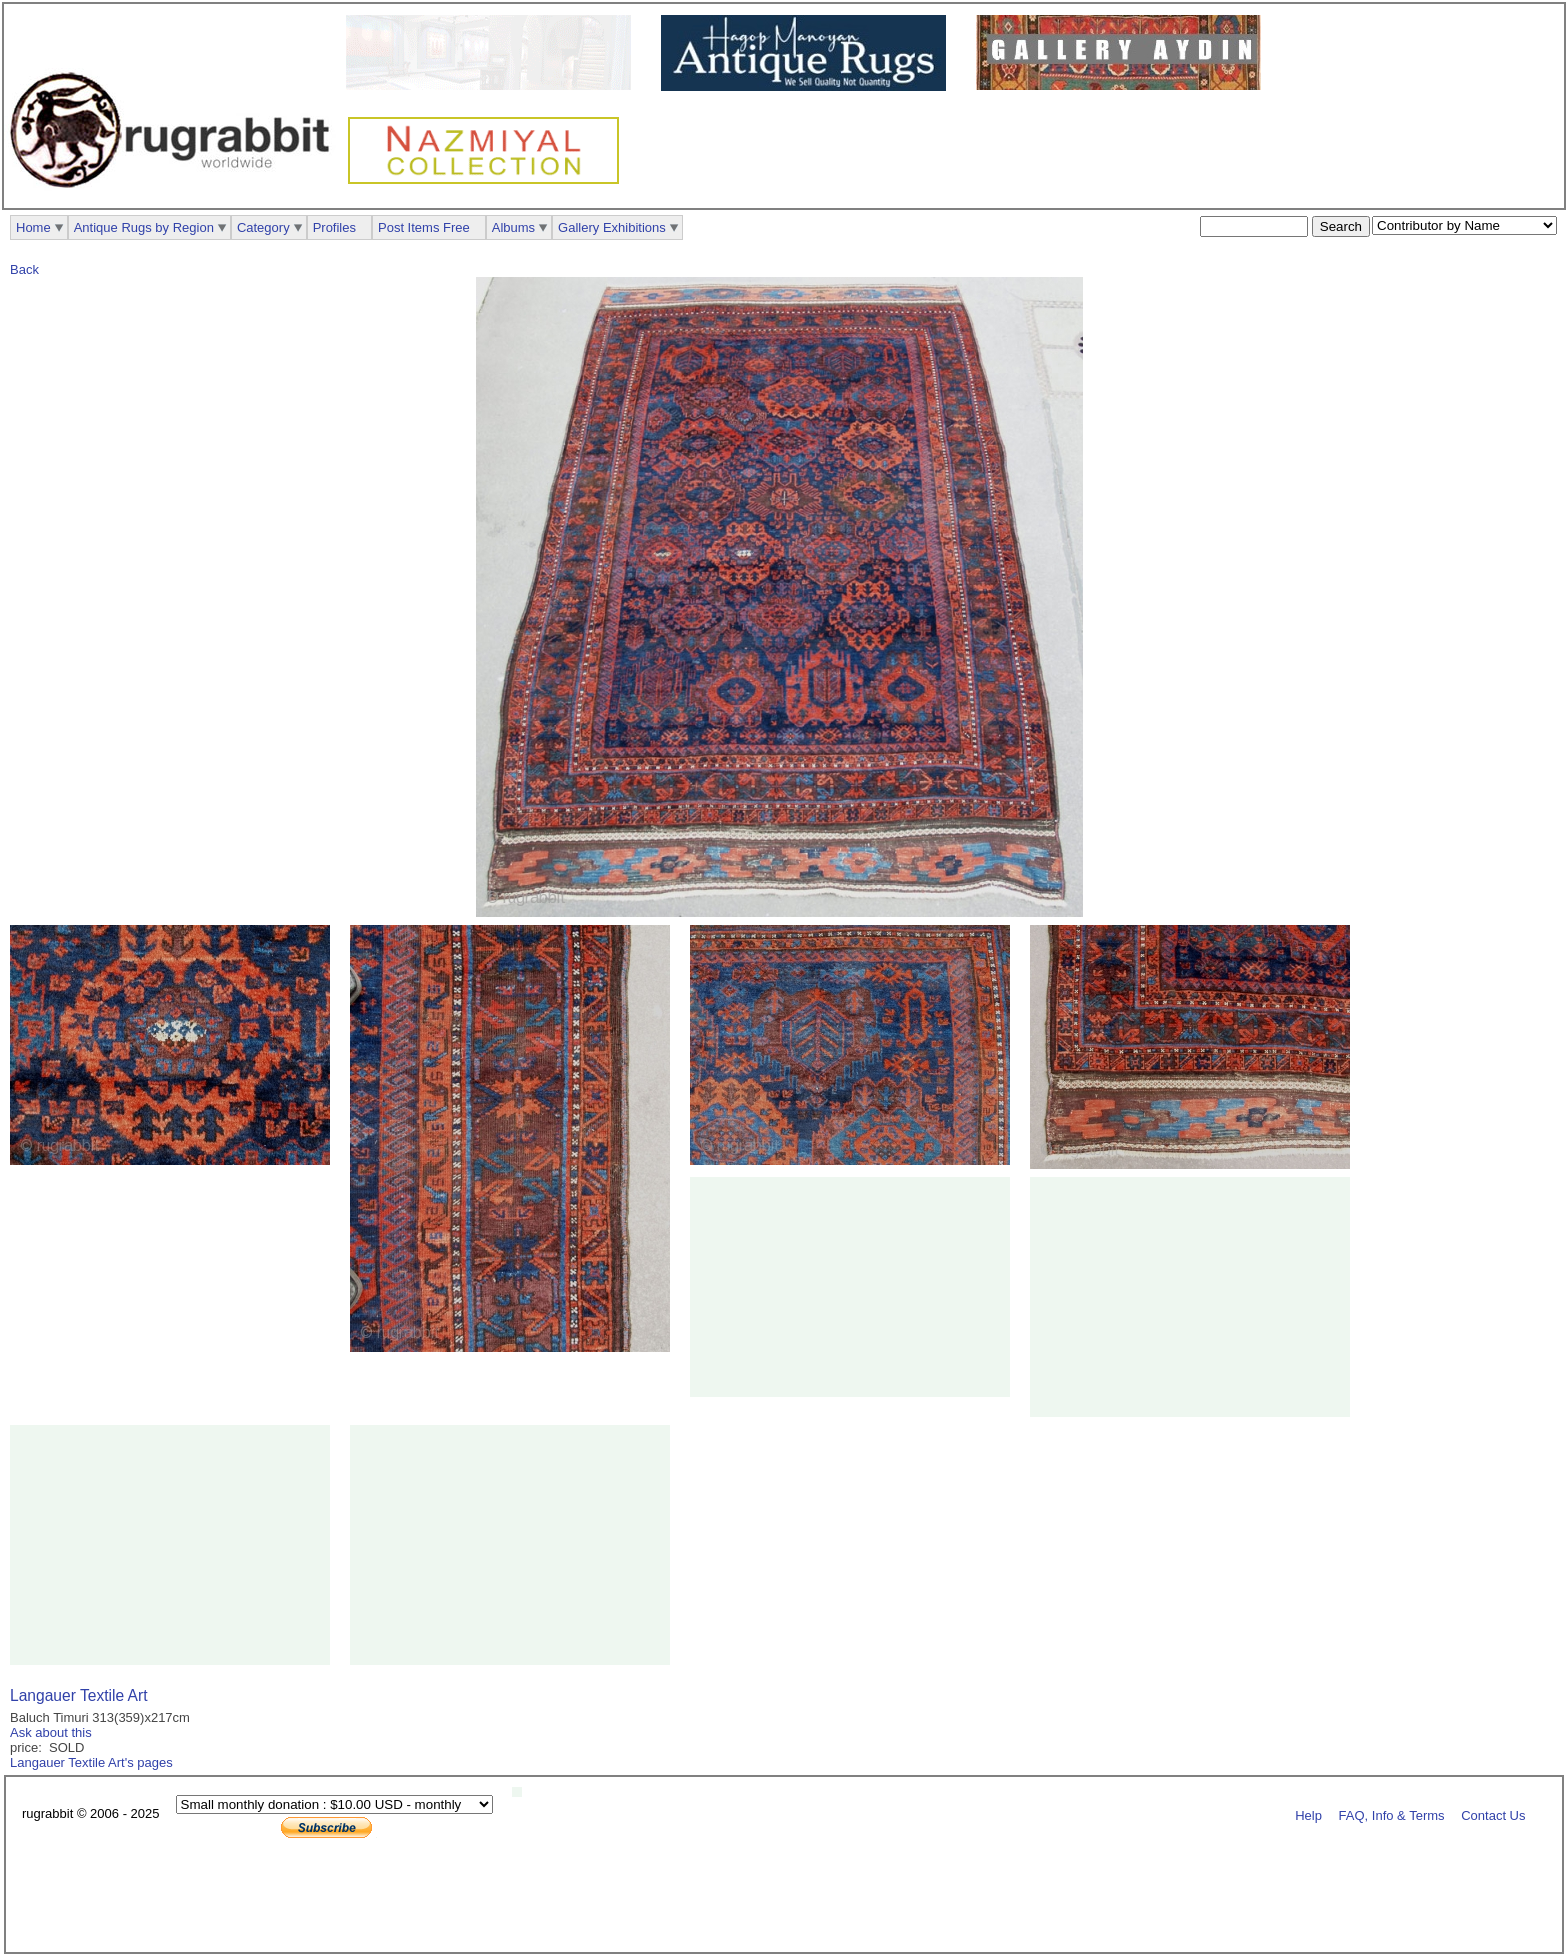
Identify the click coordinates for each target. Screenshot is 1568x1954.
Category (263, 227)
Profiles (334, 227)
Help (1308, 1814)
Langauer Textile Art (79, 1695)
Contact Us (1493, 1814)
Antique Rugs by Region (144, 227)
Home (33, 227)
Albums (513, 227)
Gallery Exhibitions (612, 227)
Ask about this (51, 1732)
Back (24, 269)
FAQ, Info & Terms (1392, 1814)
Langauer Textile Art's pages (91, 1762)
